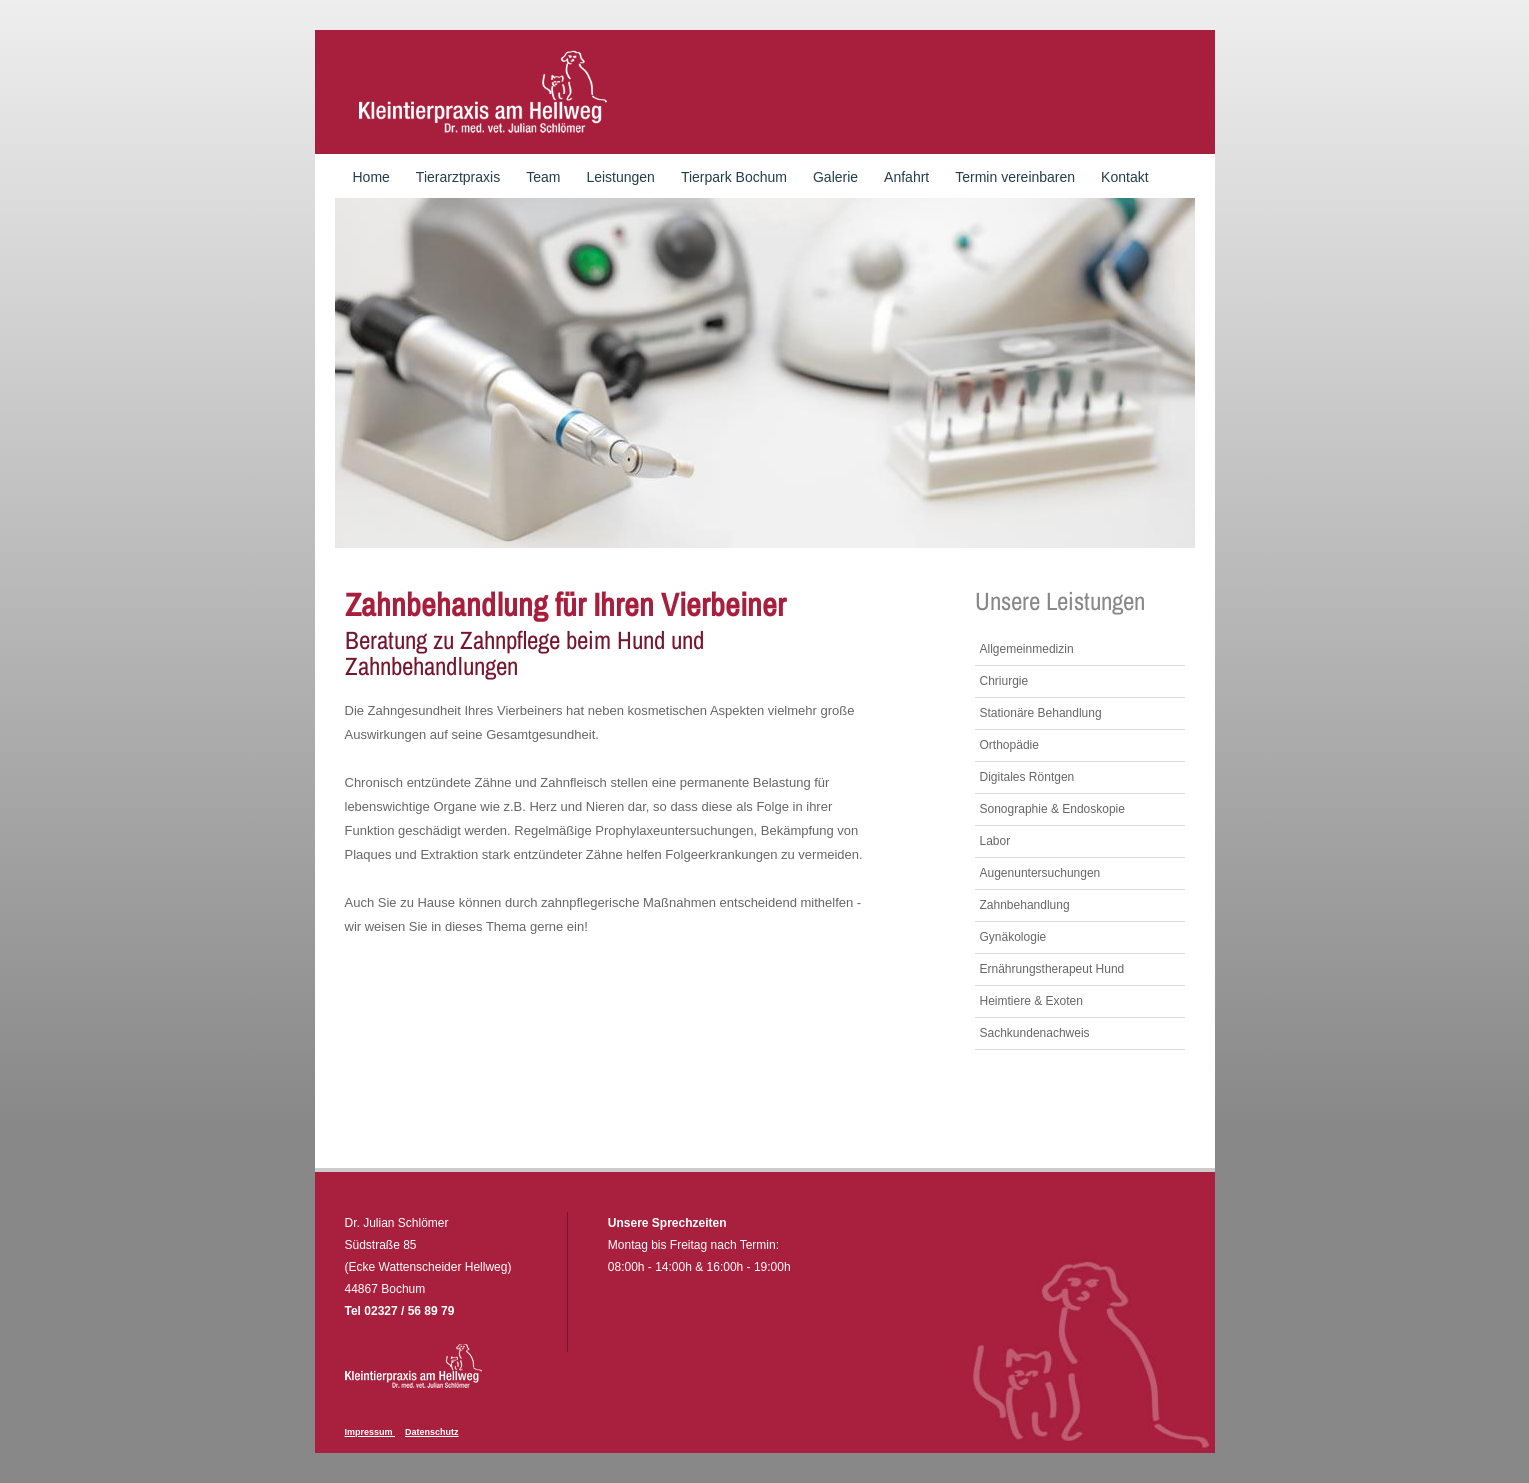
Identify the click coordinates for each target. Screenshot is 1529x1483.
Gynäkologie (1013, 937)
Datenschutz (432, 1432)
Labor (995, 841)
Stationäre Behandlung (1041, 713)
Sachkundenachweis (1035, 1033)
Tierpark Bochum (734, 177)
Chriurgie (1004, 681)
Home (371, 177)
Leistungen (620, 177)
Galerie (835, 177)
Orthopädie (1009, 745)
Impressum (370, 1432)
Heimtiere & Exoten (1031, 1001)
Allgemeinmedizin (1027, 649)
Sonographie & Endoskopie (1052, 809)
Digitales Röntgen (1027, 777)
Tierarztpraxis (458, 177)
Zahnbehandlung (1025, 905)
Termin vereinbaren (1015, 177)
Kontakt (1124, 177)
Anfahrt (906, 177)
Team (543, 177)
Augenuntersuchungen (1040, 873)
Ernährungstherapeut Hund (1052, 969)
